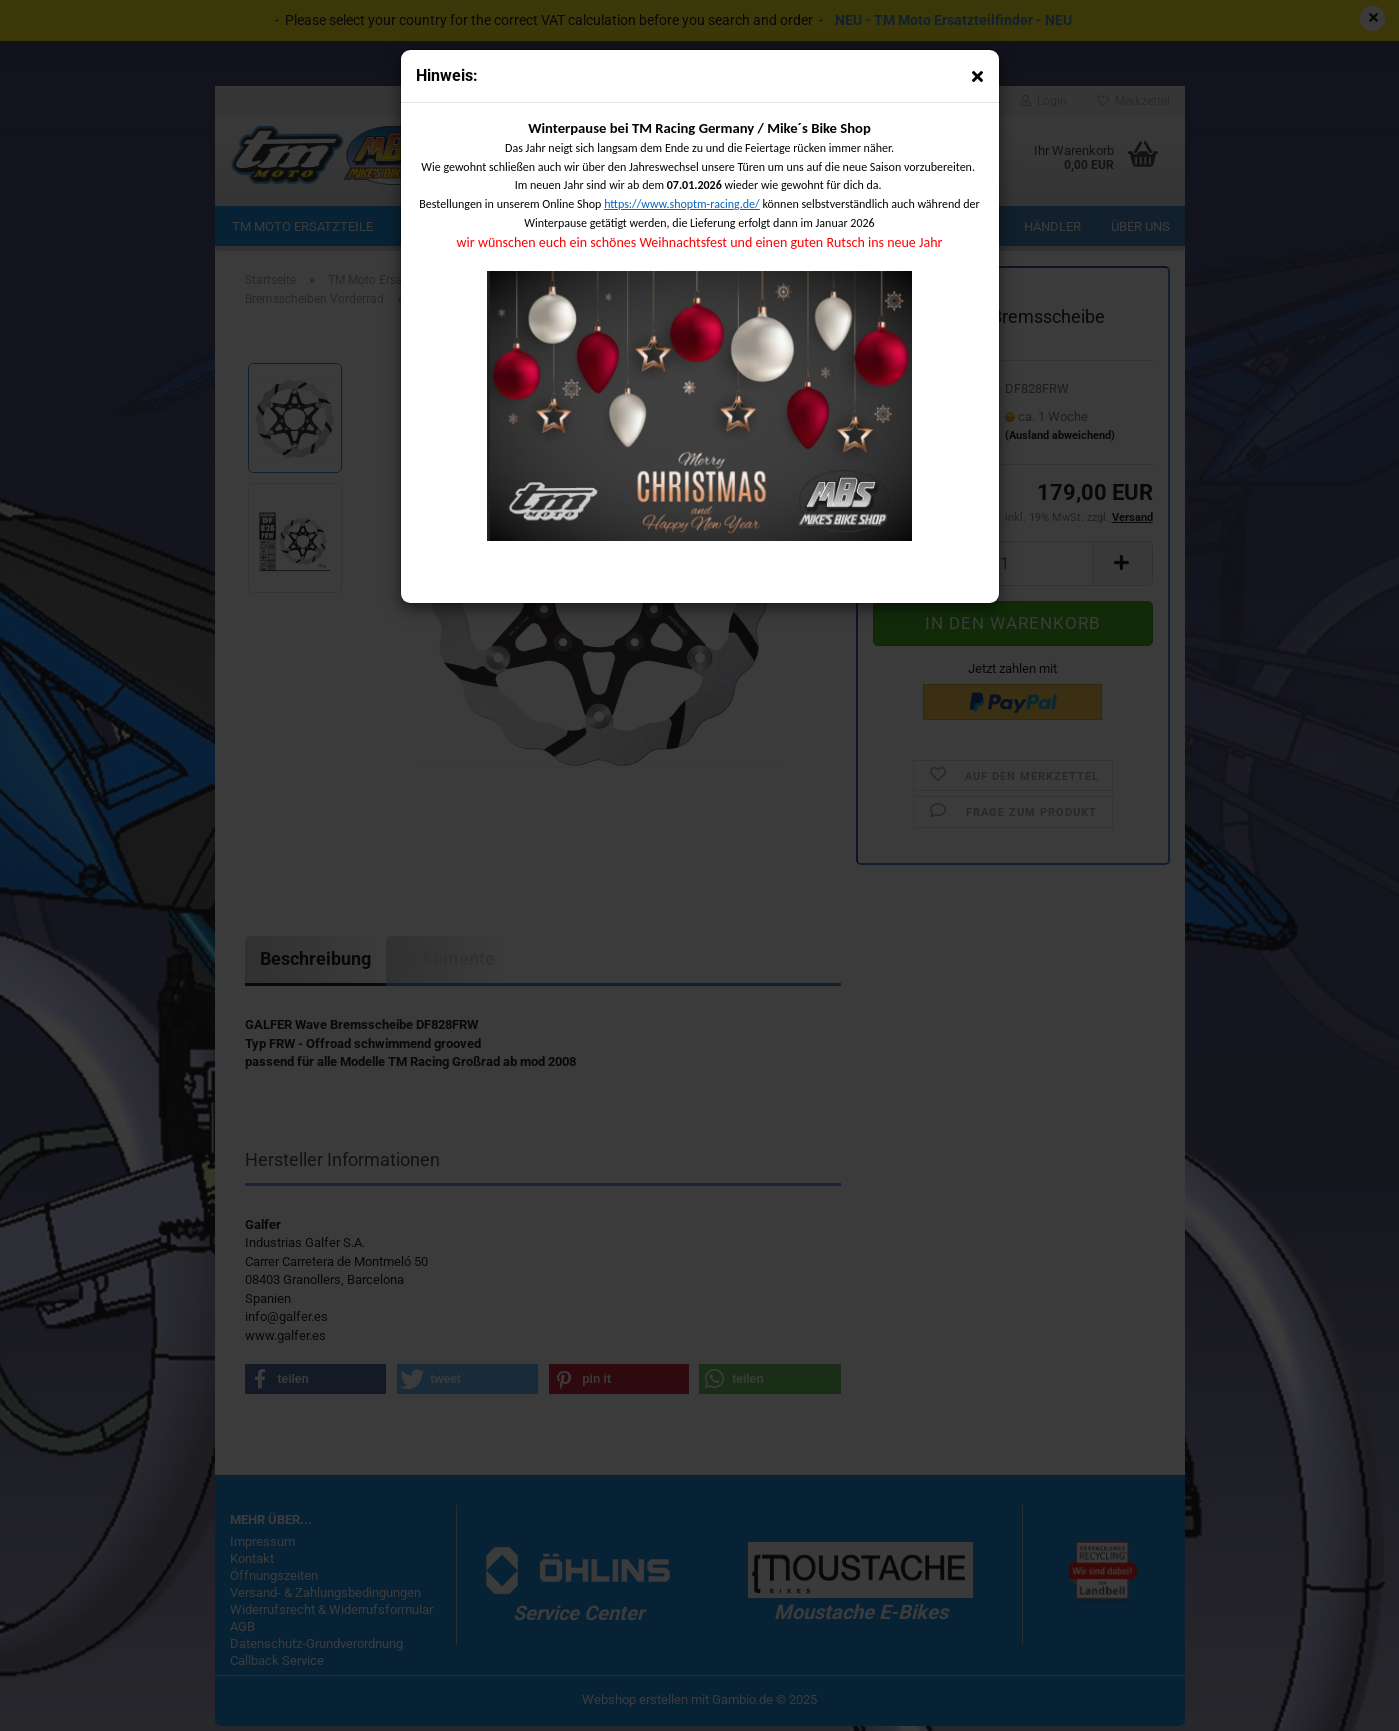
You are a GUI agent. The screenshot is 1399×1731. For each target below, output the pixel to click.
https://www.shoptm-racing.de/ (682, 204)
